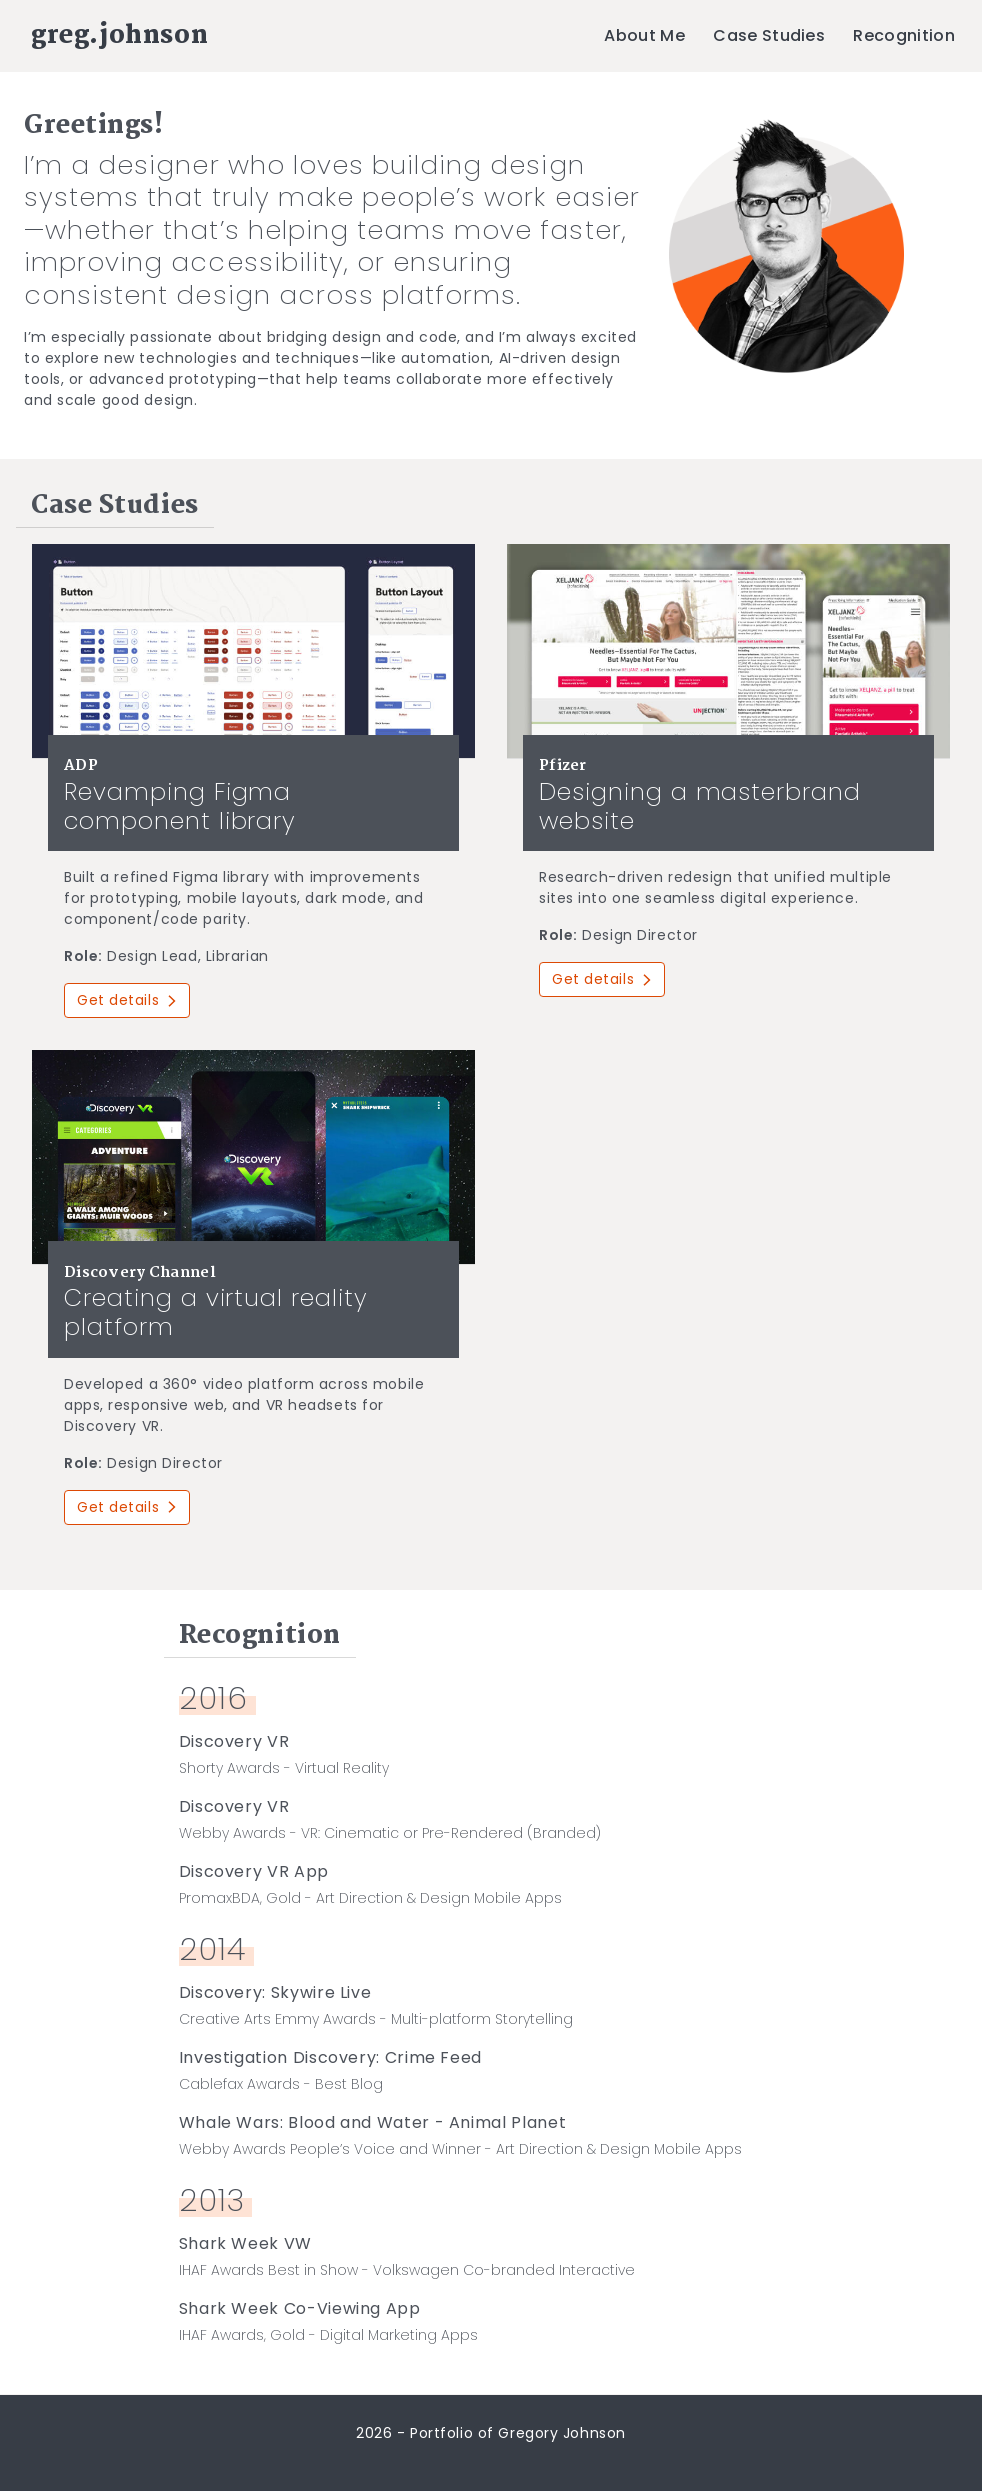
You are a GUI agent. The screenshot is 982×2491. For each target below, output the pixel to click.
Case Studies (769, 35)
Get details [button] (127, 1000)
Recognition (904, 35)
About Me (644, 35)
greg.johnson (119, 36)
